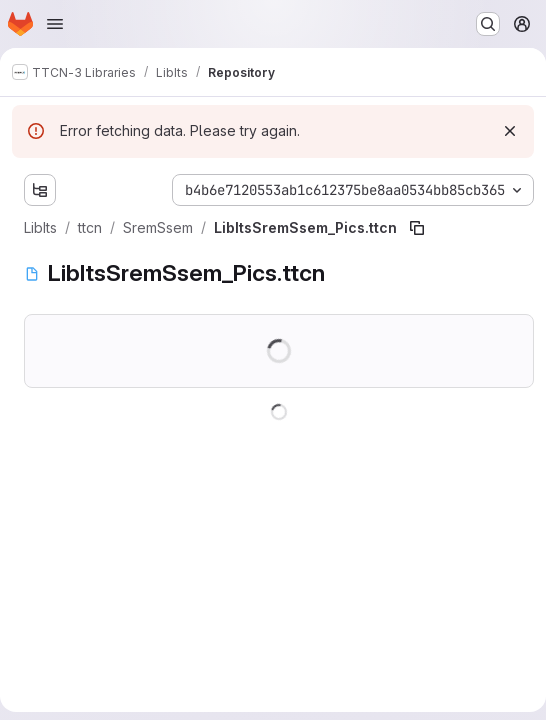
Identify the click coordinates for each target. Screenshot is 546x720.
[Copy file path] (417, 228)
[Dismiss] (510, 131)
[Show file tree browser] (40, 190)
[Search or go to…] (488, 24)
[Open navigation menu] (55, 24)
